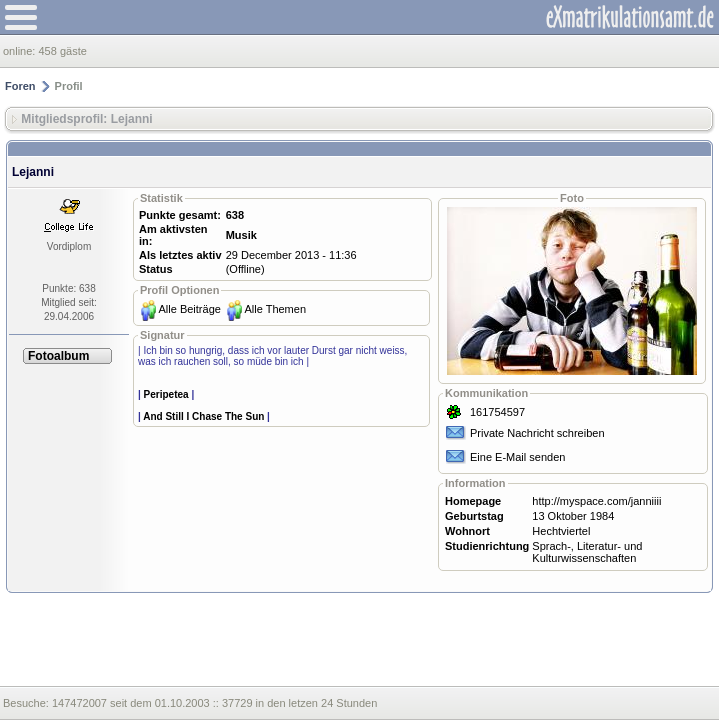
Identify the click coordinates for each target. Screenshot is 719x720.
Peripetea (166, 394)
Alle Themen (275, 309)
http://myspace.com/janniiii (596, 501)
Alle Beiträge (190, 309)
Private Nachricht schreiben (537, 433)
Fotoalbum (58, 356)
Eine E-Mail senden (517, 457)
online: (20, 51)
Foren (20, 86)
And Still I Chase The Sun (203, 416)
